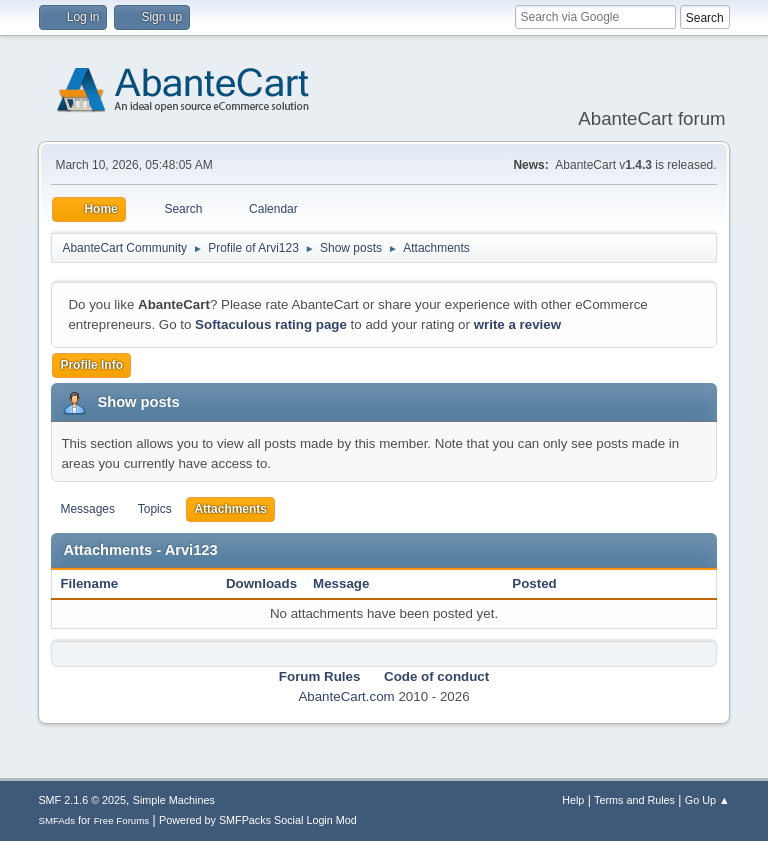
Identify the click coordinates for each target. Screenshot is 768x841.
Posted (534, 583)
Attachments (230, 509)
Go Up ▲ (707, 800)
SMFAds (56, 820)
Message (341, 583)
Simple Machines (174, 800)
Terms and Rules (634, 800)
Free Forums (122, 820)
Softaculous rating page (271, 324)
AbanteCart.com (346, 696)
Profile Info (91, 365)
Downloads (261, 583)
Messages (87, 509)
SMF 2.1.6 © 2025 (82, 800)
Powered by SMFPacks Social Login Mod (258, 820)
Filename (99, 583)
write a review (517, 324)
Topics (155, 509)
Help (573, 800)
